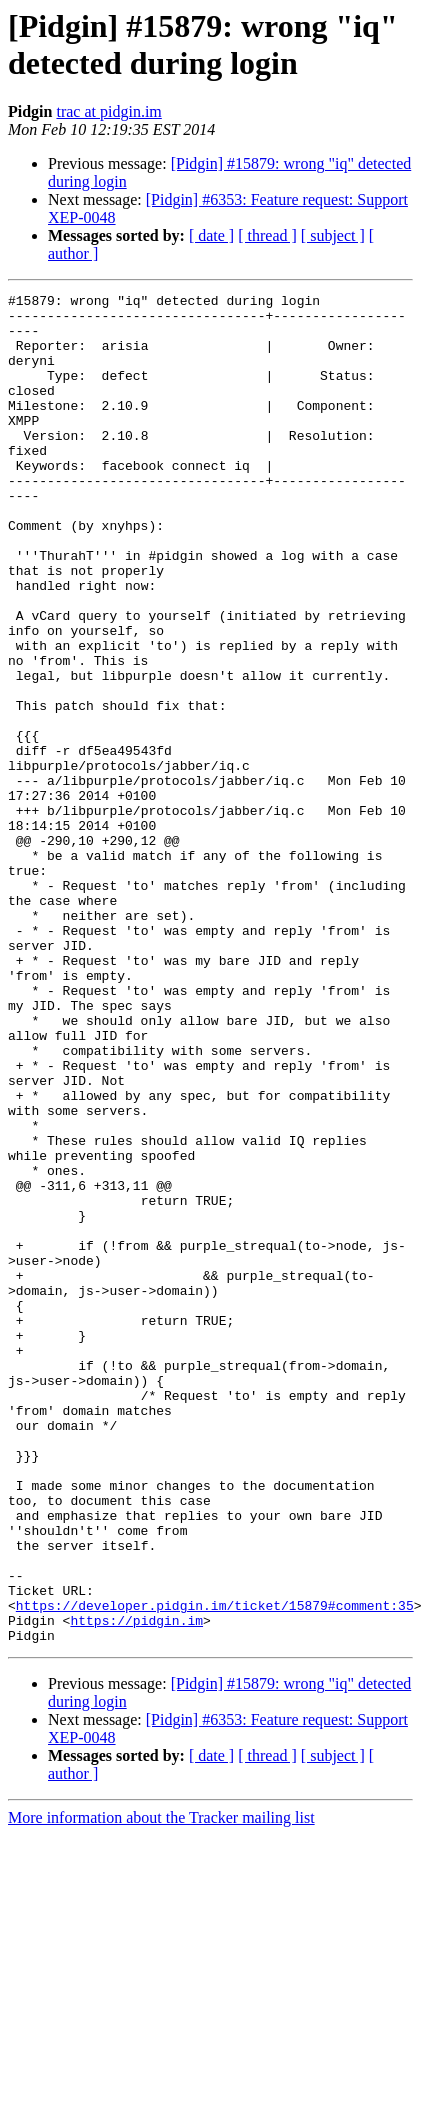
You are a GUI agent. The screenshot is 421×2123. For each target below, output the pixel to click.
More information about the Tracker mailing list (161, 2087)
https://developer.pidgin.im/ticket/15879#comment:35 (215, 1869)
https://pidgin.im (136, 1887)
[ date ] (211, 235)
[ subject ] (333, 235)
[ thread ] (267, 235)
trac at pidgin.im (108, 111)
